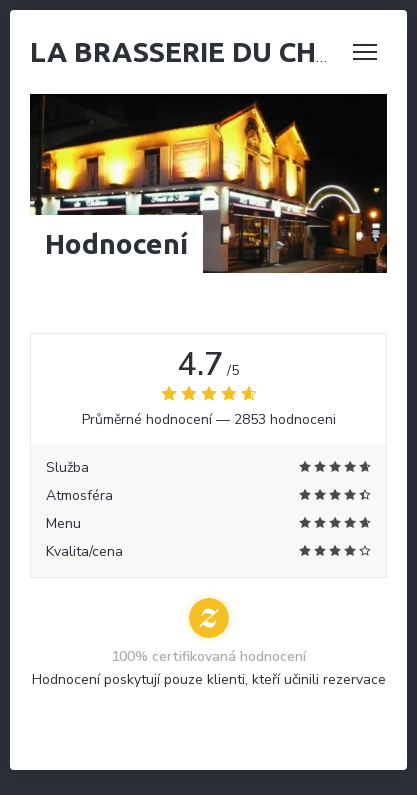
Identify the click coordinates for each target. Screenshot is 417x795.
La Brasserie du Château (219, 51)
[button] (365, 52)
